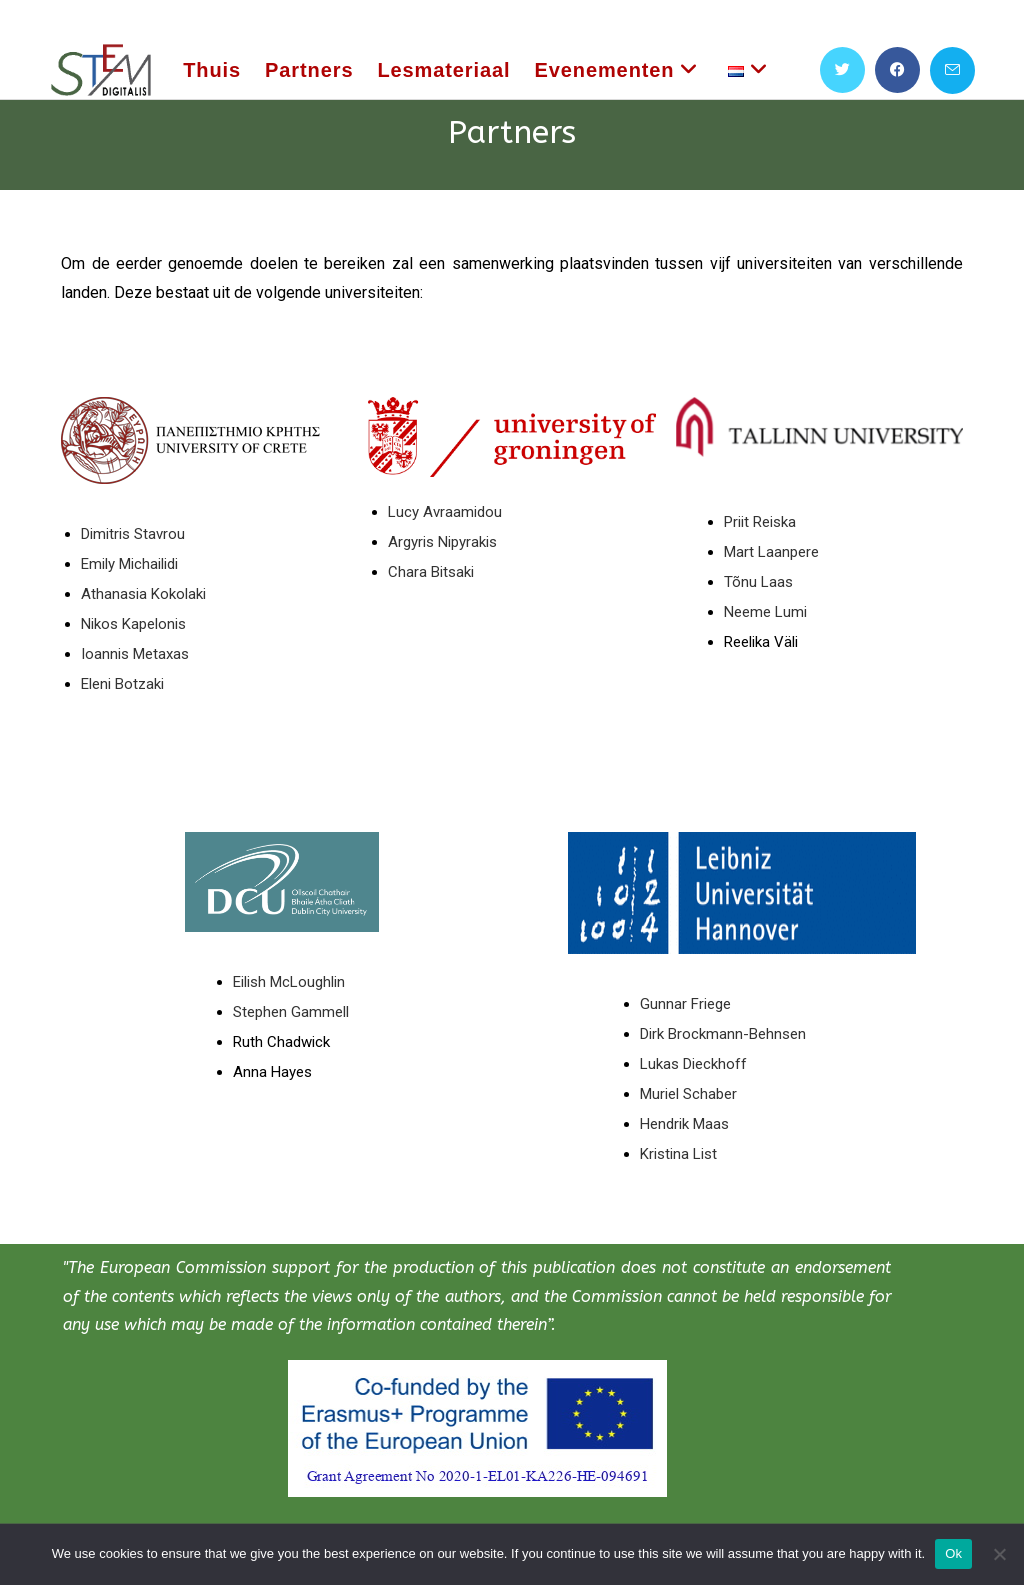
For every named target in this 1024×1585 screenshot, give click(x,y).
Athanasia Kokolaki (143, 594)
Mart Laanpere (771, 552)
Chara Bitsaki (431, 572)
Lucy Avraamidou (445, 512)
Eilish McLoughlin (289, 982)
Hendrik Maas (684, 1124)
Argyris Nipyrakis (442, 542)
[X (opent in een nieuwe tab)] (842, 70)
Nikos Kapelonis (133, 624)
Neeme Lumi (765, 612)
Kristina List (678, 1154)
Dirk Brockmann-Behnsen (723, 1034)
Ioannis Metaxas (135, 654)
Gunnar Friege (685, 1004)
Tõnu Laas (758, 582)
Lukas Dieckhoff (693, 1064)
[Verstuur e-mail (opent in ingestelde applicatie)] (952, 70)
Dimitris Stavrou (133, 534)
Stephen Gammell (291, 1012)
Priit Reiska (760, 522)
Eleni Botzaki (124, 684)
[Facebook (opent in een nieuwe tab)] (897, 70)
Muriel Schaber (688, 1094)
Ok (953, 1553)
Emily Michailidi (129, 564)
